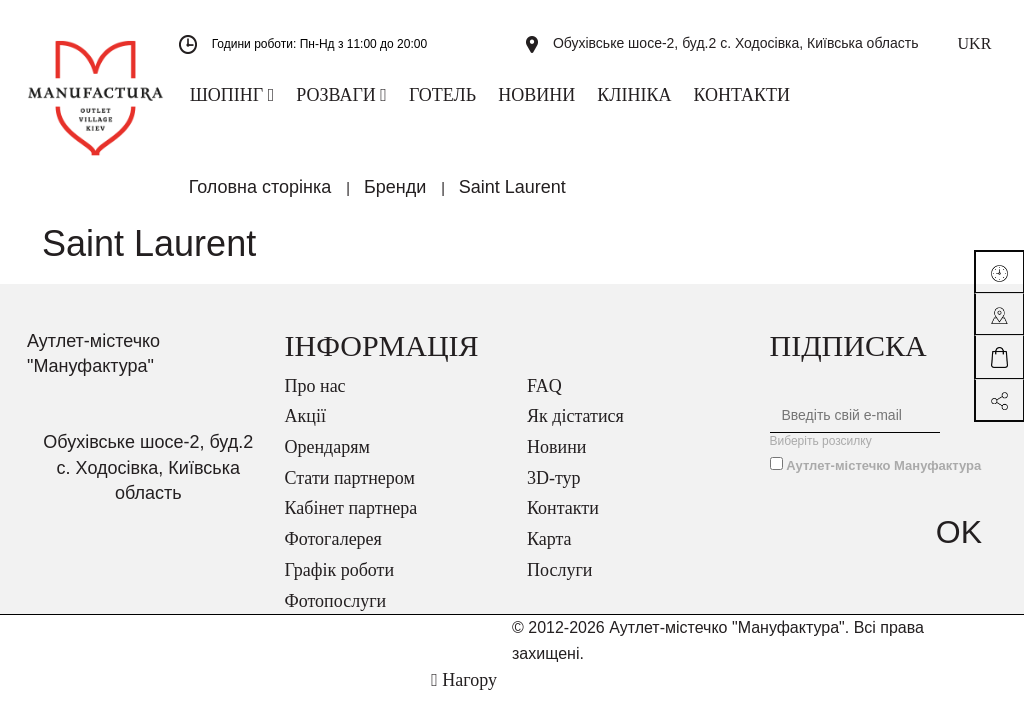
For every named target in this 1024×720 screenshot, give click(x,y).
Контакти (563, 521)
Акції (305, 429)
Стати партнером (350, 491)
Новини (556, 460)
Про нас (315, 399)
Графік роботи (340, 583)
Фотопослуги (336, 614)
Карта (549, 552)
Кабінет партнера (351, 521)
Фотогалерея (333, 552)
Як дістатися (575, 429)
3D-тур (554, 491)
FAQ (544, 399)
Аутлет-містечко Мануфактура (883, 478)
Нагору (464, 693)
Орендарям (327, 460)
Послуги (559, 583)
